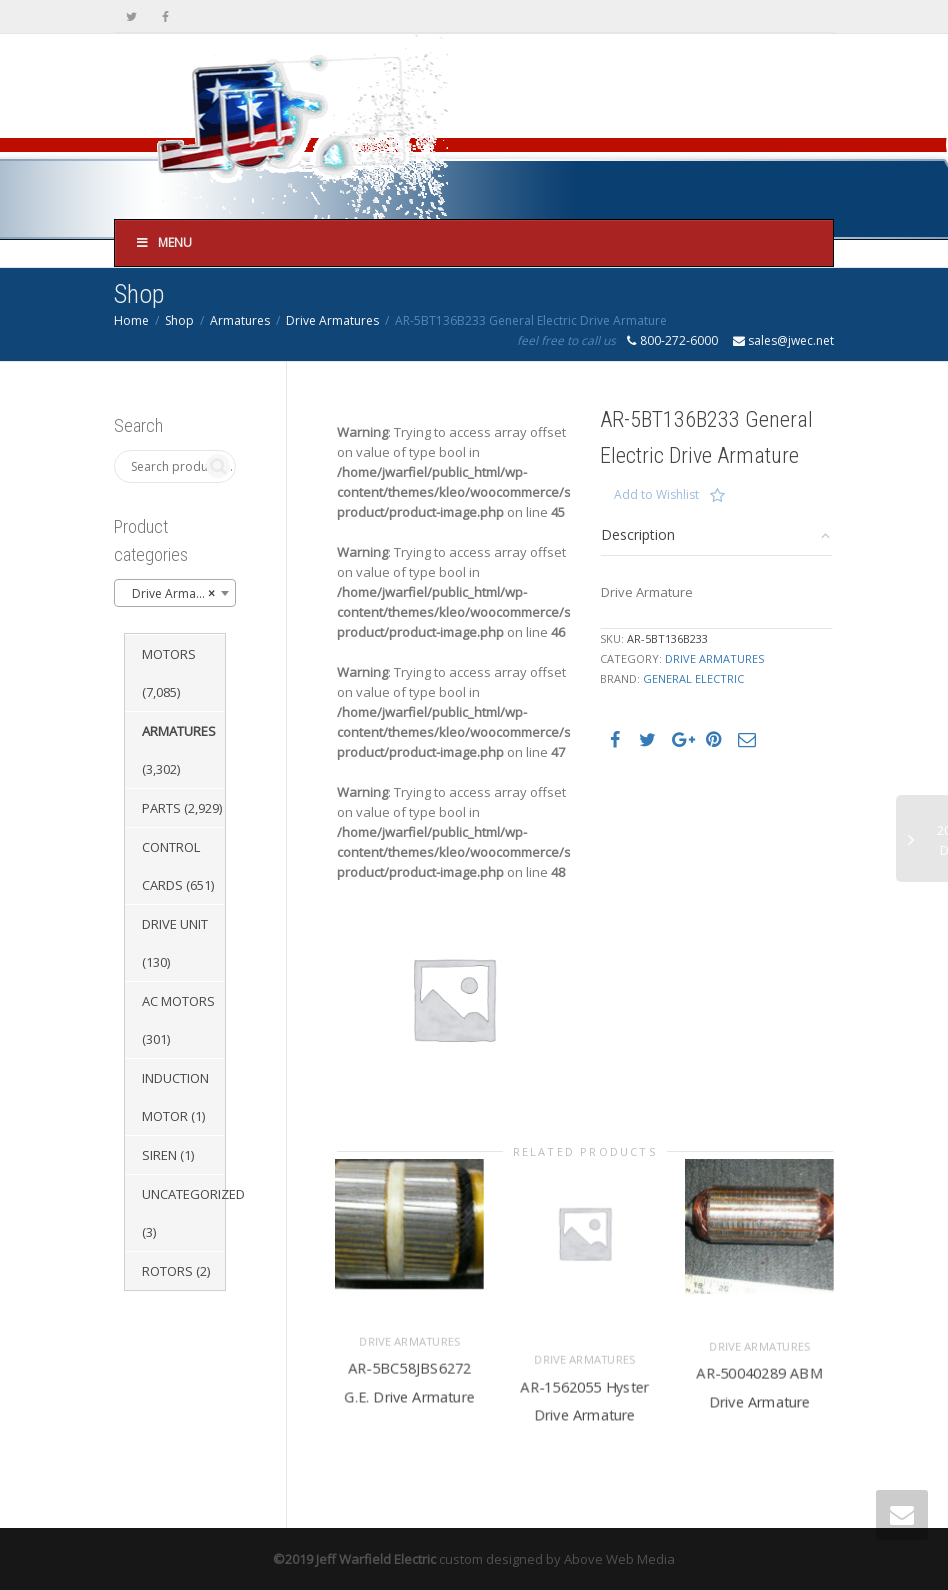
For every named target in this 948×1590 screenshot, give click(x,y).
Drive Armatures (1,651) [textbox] (179, 594)
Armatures (240, 320)
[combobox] (175, 593)
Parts (161, 808)
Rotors (167, 1271)
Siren (159, 1155)
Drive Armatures (332, 320)
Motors (169, 654)
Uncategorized (193, 1194)
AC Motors (178, 1001)
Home (131, 320)
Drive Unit (175, 924)
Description (638, 534)
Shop (179, 320)
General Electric (693, 678)
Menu (163, 242)
